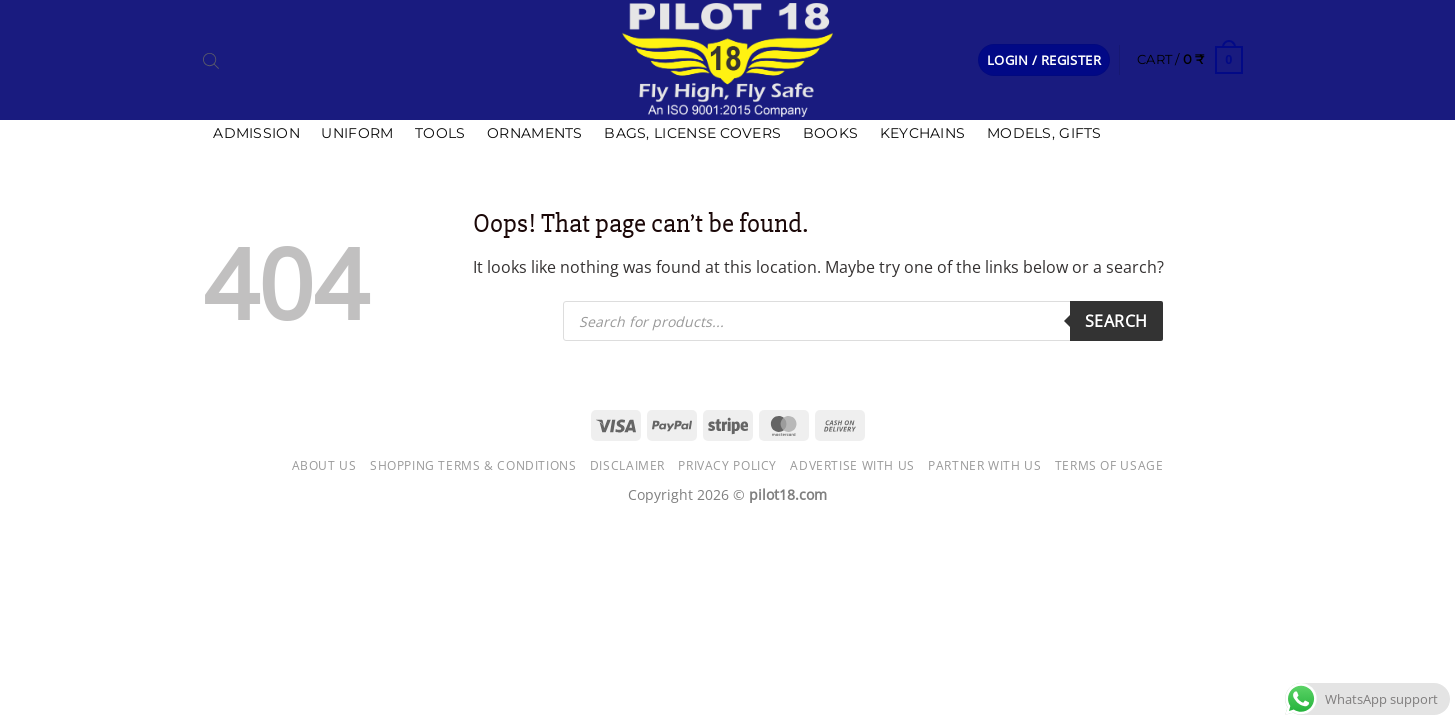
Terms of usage (1109, 465)
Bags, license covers (692, 133)
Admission (256, 133)
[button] (1044, 60)
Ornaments (535, 133)
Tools (440, 133)
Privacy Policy (727, 465)
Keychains (923, 133)
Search (1116, 321)
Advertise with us (852, 465)
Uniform (357, 133)
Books (830, 133)
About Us (324, 465)
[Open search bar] (211, 60)
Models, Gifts (1044, 133)
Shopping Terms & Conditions (473, 465)
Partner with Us (984, 465)
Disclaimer (627, 465)
